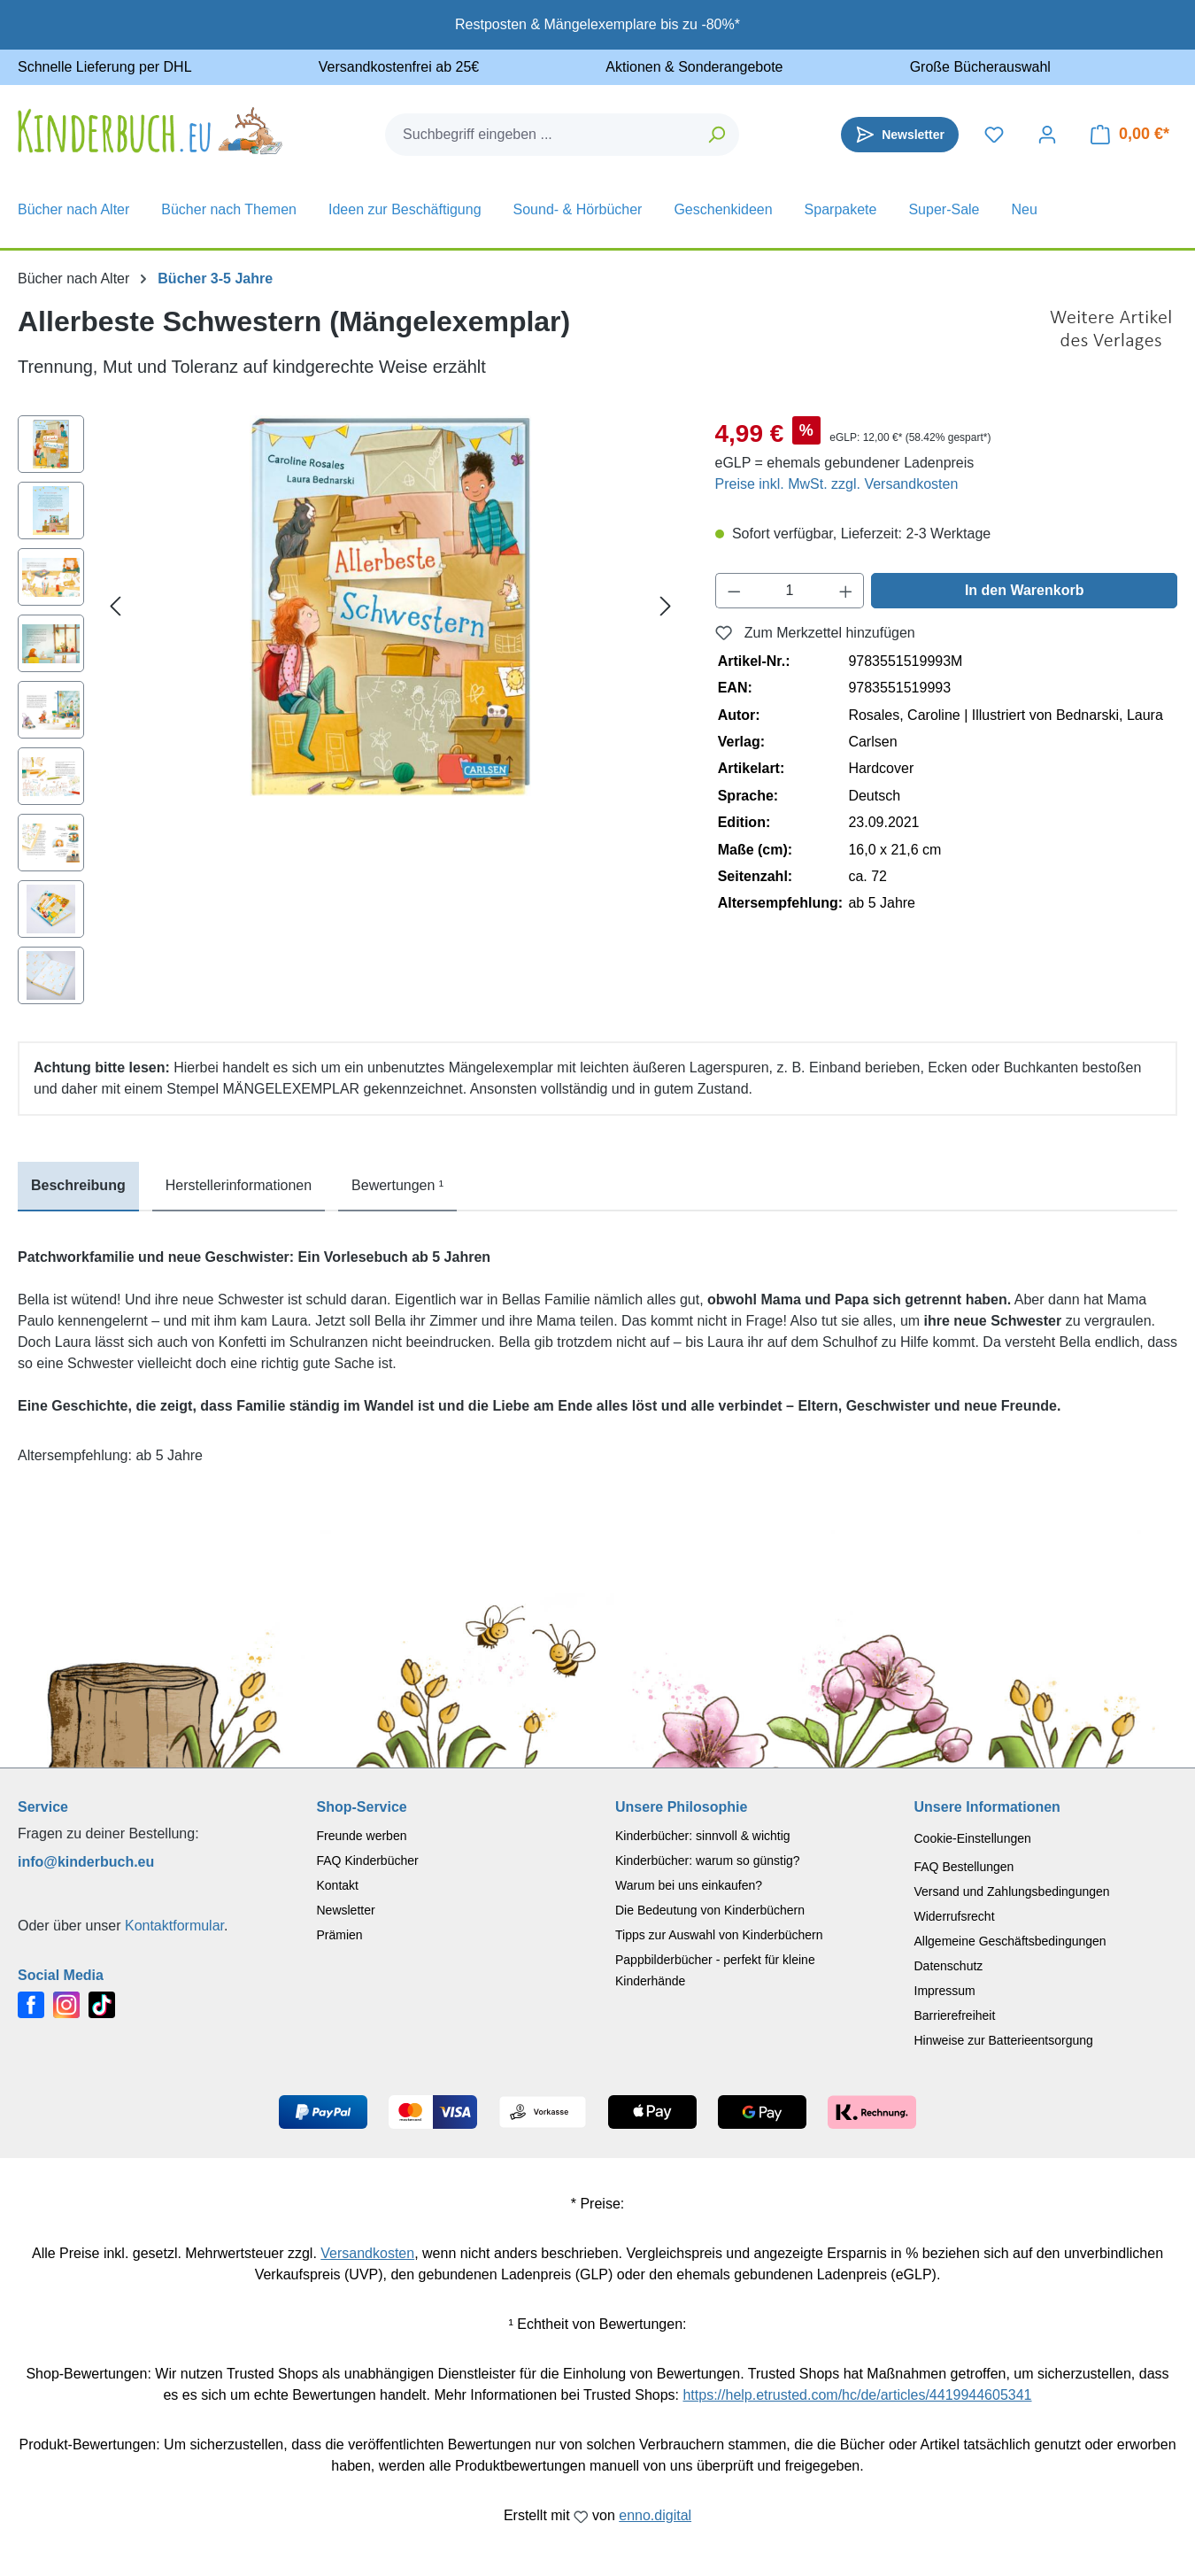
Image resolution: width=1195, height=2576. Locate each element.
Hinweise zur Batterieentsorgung (1003, 2040)
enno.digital (655, 2515)
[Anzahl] (790, 590)
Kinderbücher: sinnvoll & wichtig (702, 1836)
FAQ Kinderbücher (368, 1860)
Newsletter (346, 1910)
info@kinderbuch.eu (86, 1861)
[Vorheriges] (115, 606)
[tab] (78, 1186)
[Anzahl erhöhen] (846, 590)
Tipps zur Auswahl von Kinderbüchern (719, 1935)
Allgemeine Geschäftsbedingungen (1010, 1941)
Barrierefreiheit (955, 2015)
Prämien (340, 1935)
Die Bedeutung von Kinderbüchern (710, 1910)
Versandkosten (367, 2253)
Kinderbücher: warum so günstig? (707, 1860)
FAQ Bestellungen (964, 1867)
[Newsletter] (900, 134)
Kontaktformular (174, 1925)
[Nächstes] (665, 606)
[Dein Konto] (1047, 134)
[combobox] (541, 134)
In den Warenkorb (1024, 590)
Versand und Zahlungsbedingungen (1012, 1891)
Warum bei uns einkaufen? (688, 1885)
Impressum (944, 1991)
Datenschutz (948, 1966)
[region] (349, 714)
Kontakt (337, 1885)
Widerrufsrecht (954, 1916)
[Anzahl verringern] (733, 590)
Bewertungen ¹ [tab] (397, 1185)
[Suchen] (717, 134)
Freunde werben (362, 1836)
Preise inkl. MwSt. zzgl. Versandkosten (837, 483)
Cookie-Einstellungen (972, 1838)
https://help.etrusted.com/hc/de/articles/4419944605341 (856, 2394)
